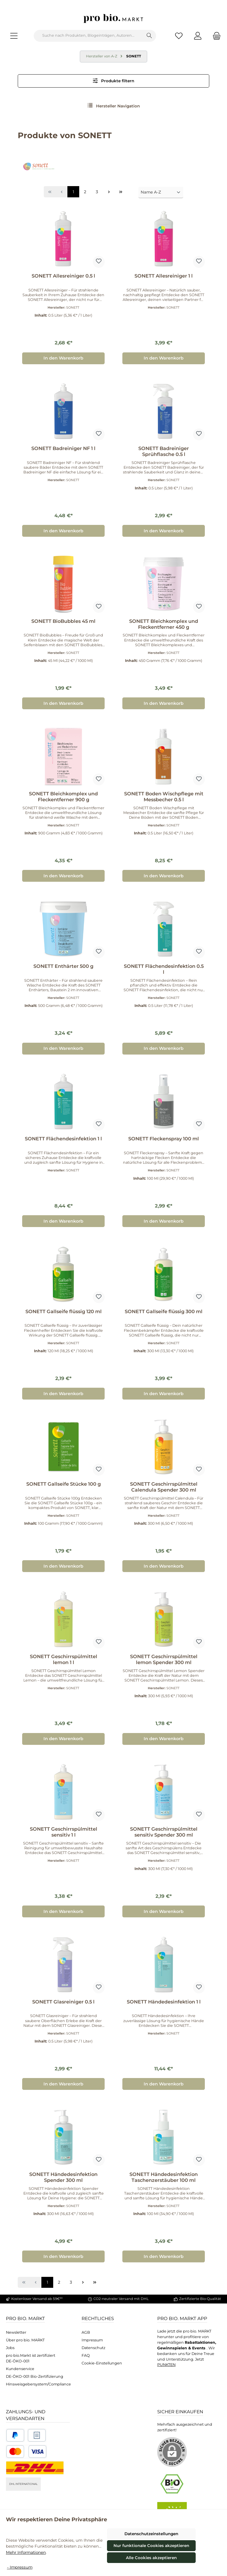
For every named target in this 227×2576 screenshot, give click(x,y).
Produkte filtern (113, 80)
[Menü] (14, 36)
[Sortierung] (160, 192)
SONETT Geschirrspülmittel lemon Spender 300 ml (163, 1659)
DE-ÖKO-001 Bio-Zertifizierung (34, 2376)
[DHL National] (35, 2468)
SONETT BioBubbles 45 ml (63, 621)
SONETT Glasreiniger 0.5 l (63, 2002)
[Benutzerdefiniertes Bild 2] (36, 2435)
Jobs (10, 2348)
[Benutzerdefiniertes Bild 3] (26, 2451)
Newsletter (16, 2332)
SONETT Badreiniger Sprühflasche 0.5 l (163, 451)
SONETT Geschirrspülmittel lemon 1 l (63, 1659)
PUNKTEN (166, 2364)
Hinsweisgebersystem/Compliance (38, 2384)
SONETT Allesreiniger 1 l (163, 276)
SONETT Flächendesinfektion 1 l (63, 1139)
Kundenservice (20, 2369)
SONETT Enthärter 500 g (63, 966)
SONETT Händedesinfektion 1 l (164, 2002)
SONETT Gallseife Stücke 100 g (63, 1484)
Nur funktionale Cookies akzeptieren (151, 2545)
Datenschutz (93, 2348)
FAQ (86, 2355)
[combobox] (88, 36)
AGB (86, 2332)
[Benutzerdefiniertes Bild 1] (15, 2435)
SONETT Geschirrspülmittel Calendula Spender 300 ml (163, 1487)
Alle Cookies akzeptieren (151, 2557)
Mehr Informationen (26, 2552)
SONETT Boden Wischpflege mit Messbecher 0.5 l (163, 796)
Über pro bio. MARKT (25, 2340)
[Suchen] (149, 36)
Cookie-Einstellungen (102, 2363)
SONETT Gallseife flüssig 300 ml (163, 1311)
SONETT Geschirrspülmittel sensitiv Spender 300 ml (163, 1832)
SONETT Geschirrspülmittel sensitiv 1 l (63, 1832)
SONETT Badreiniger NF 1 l (63, 448)
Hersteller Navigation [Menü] (113, 105)
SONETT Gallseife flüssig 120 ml (63, 1311)
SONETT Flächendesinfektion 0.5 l (164, 969)
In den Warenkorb (63, 358)
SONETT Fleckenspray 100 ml (163, 1139)
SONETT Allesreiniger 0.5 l (63, 276)
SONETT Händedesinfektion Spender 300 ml (63, 2177)
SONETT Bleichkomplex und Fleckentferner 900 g (63, 796)
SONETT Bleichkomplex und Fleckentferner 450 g (163, 624)
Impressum (92, 2340)
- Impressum (20, 2567)
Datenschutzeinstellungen (151, 2533)
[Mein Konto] (198, 36)
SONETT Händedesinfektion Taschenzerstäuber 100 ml (163, 2177)
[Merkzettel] (179, 36)
